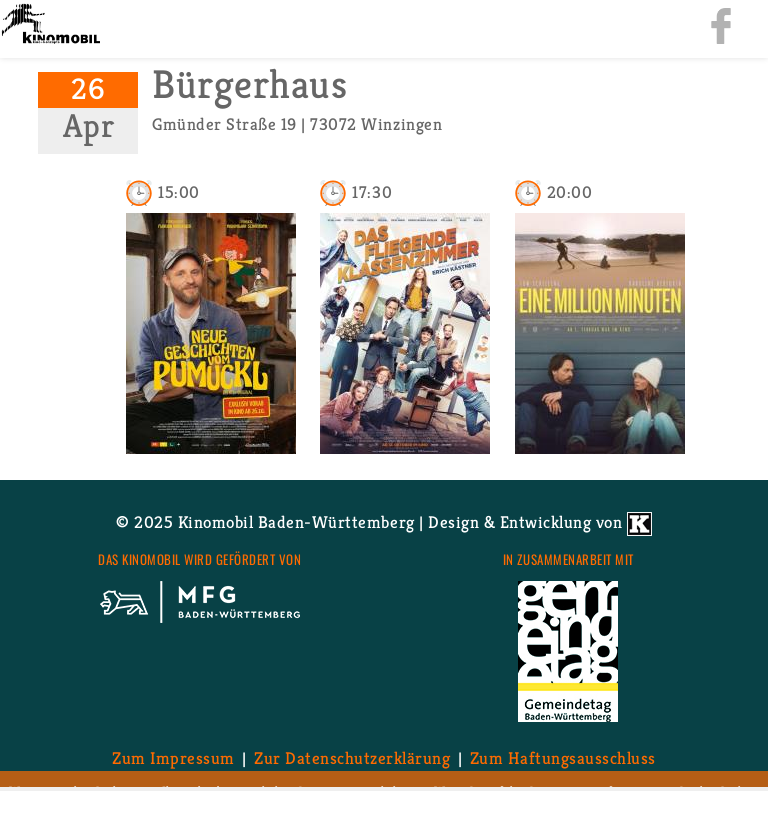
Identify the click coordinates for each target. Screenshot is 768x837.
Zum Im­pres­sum (173, 758)
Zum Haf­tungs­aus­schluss (563, 758)
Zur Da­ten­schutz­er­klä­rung (352, 758)
